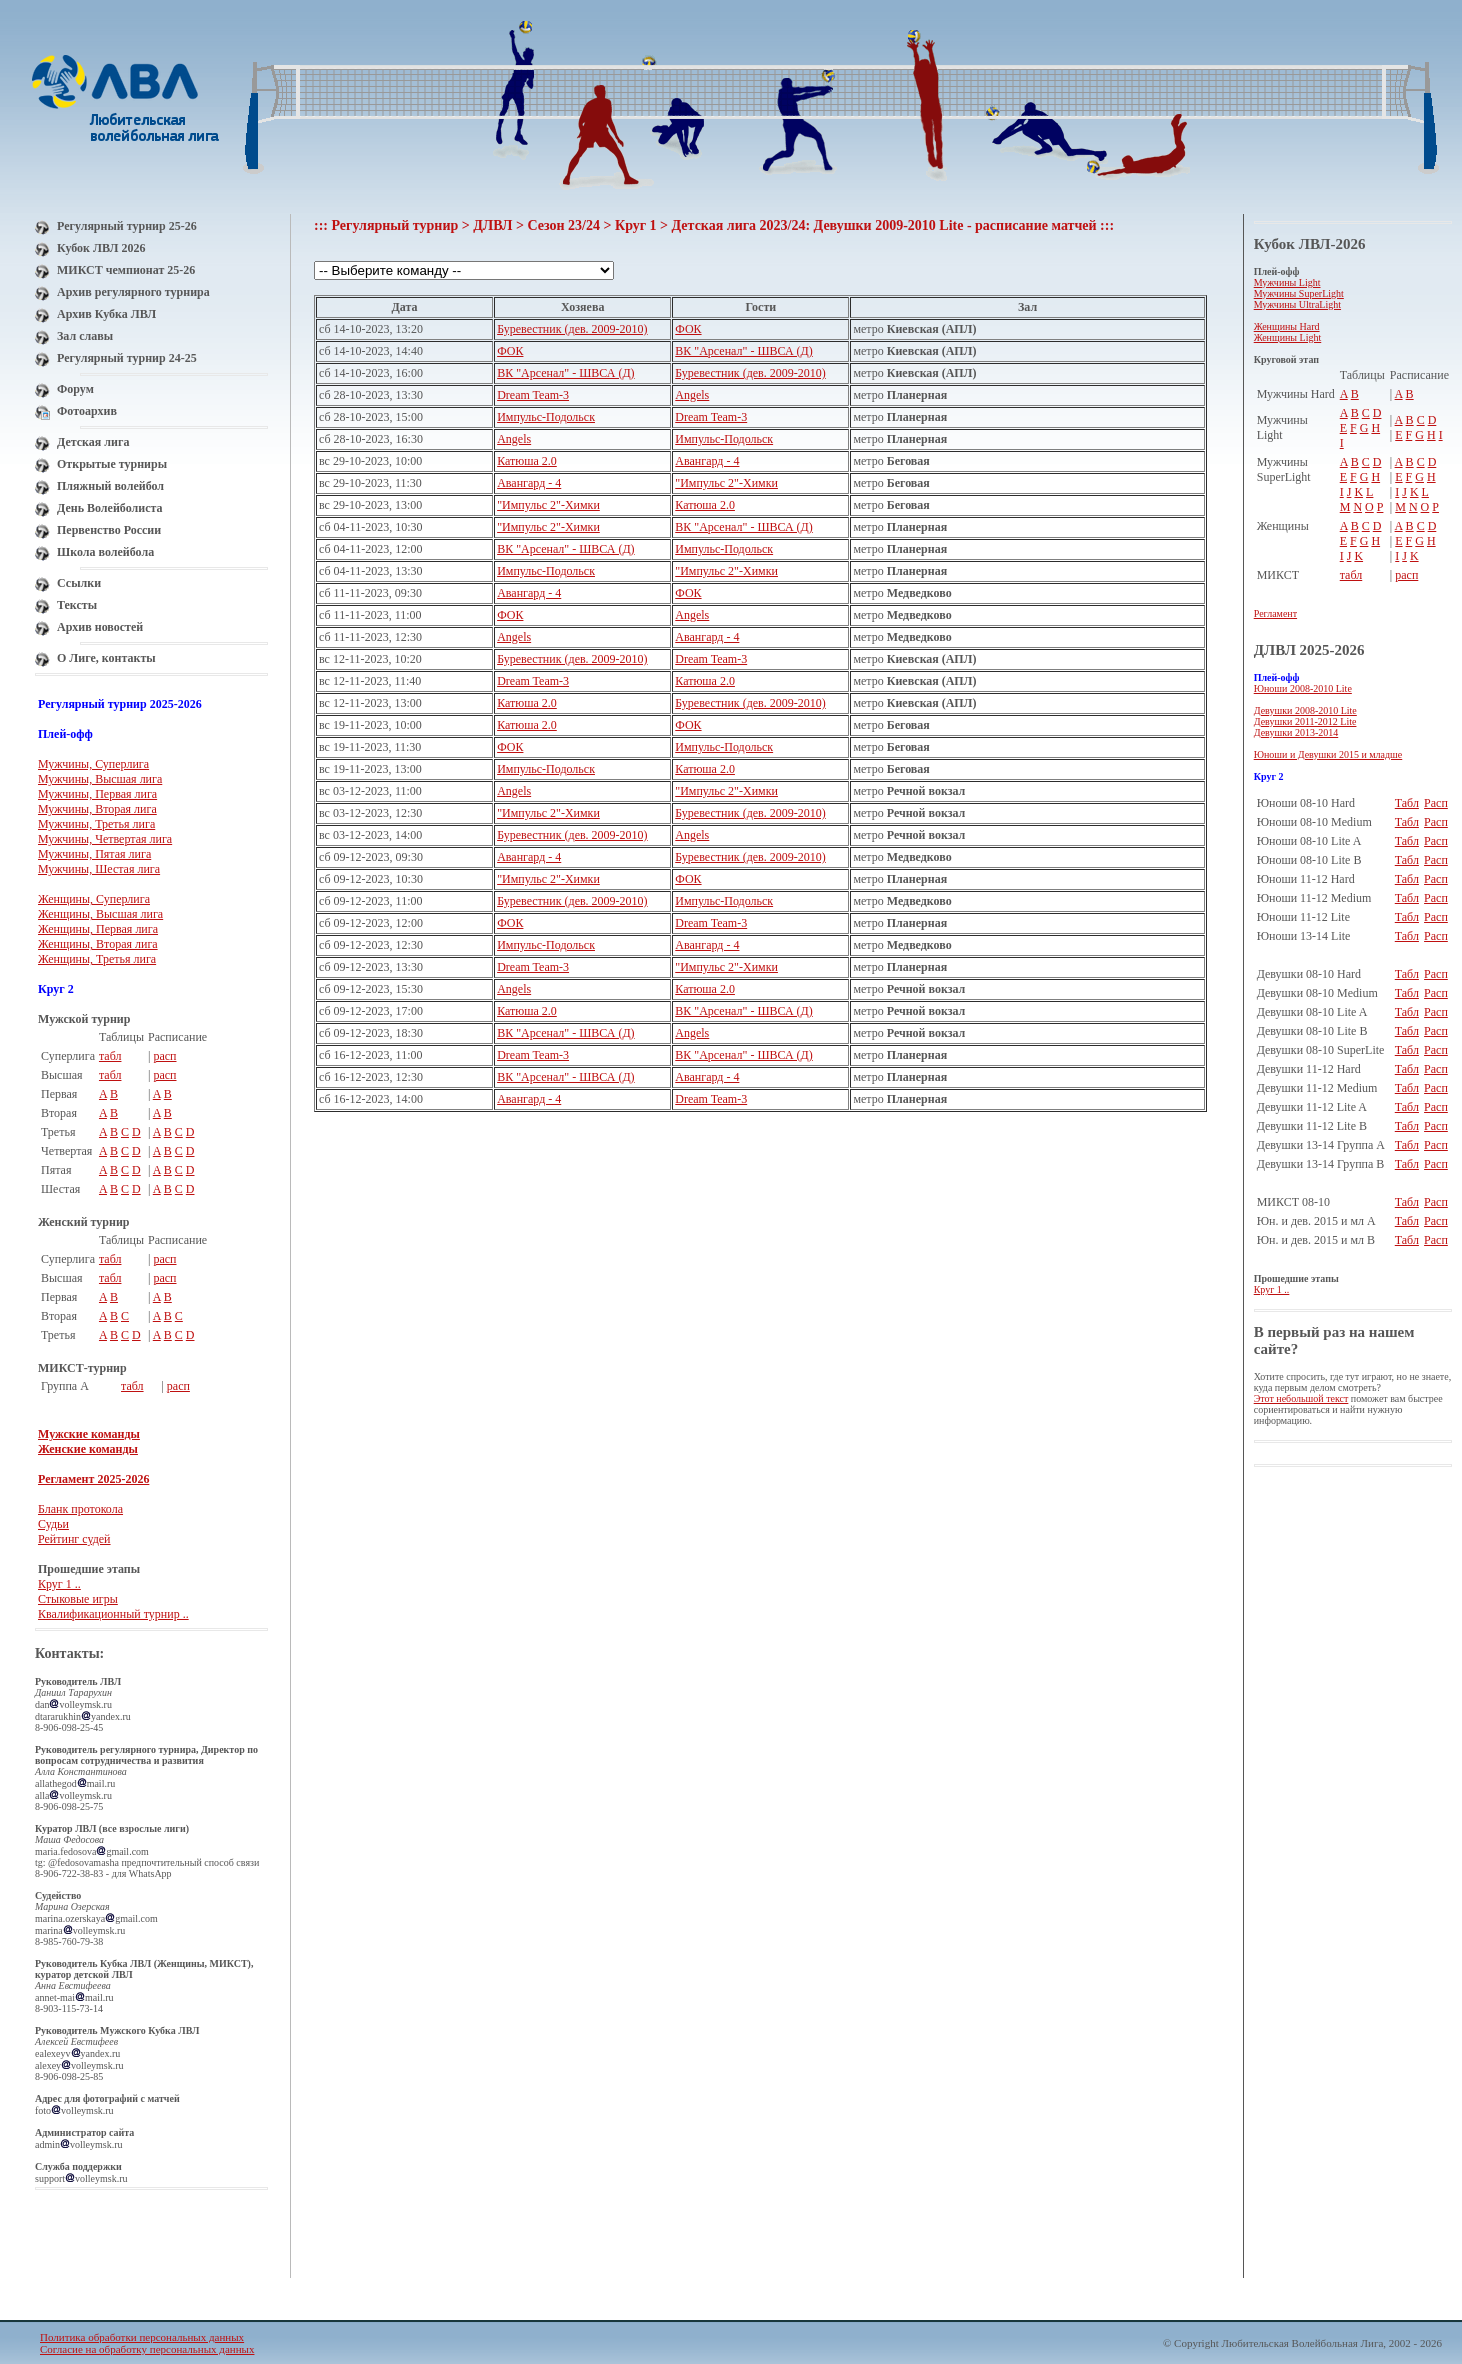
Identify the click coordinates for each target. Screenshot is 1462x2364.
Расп (1436, 803)
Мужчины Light (1287, 282)
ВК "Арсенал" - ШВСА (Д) (743, 351)
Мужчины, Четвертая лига (105, 839)
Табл (1407, 803)
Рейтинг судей (74, 1539)
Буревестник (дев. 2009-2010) (572, 329)
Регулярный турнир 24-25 (127, 358)
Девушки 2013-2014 (1296, 732)
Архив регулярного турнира (133, 292)
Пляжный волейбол (110, 486)
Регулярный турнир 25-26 (127, 226)
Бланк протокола (80, 1509)
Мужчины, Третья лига (96, 824)
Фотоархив (87, 411)
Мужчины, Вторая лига (97, 809)
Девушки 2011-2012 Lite (1305, 721)
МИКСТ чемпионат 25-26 (126, 270)
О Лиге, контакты (106, 658)
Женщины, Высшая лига (100, 914)
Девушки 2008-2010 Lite (1305, 710)
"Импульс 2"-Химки (726, 483)
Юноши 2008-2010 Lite (1303, 688)
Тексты (77, 605)
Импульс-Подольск (546, 417)
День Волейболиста (110, 508)
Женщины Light (1288, 337)
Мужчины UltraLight (1297, 304)
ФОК (688, 329)
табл (110, 1056)
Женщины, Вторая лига (98, 944)
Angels (692, 395)
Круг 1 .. (59, 1584)
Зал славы (85, 336)
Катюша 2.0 (527, 461)
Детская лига (93, 442)
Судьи (53, 1524)
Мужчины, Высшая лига (100, 779)
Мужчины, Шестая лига (99, 869)
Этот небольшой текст (1301, 1398)
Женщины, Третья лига (97, 959)
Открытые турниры (112, 464)
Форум (75, 389)
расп (164, 1056)
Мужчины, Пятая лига (94, 854)
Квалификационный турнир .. (113, 1614)
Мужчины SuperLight (1299, 293)
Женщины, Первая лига (98, 929)
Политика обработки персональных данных (142, 2337)
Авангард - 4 (707, 461)
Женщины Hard (1287, 326)
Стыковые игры (78, 1599)
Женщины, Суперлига (94, 899)
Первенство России (109, 530)
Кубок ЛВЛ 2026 (101, 248)
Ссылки (79, 583)
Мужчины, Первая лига (97, 794)
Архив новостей (100, 627)
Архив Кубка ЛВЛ (106, 314)
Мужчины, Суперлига (93, 764)
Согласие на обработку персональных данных (147, 2349)
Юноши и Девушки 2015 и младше (1328, 754)
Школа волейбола (105, 552)
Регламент (1275, 613)
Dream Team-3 (533, 395)
